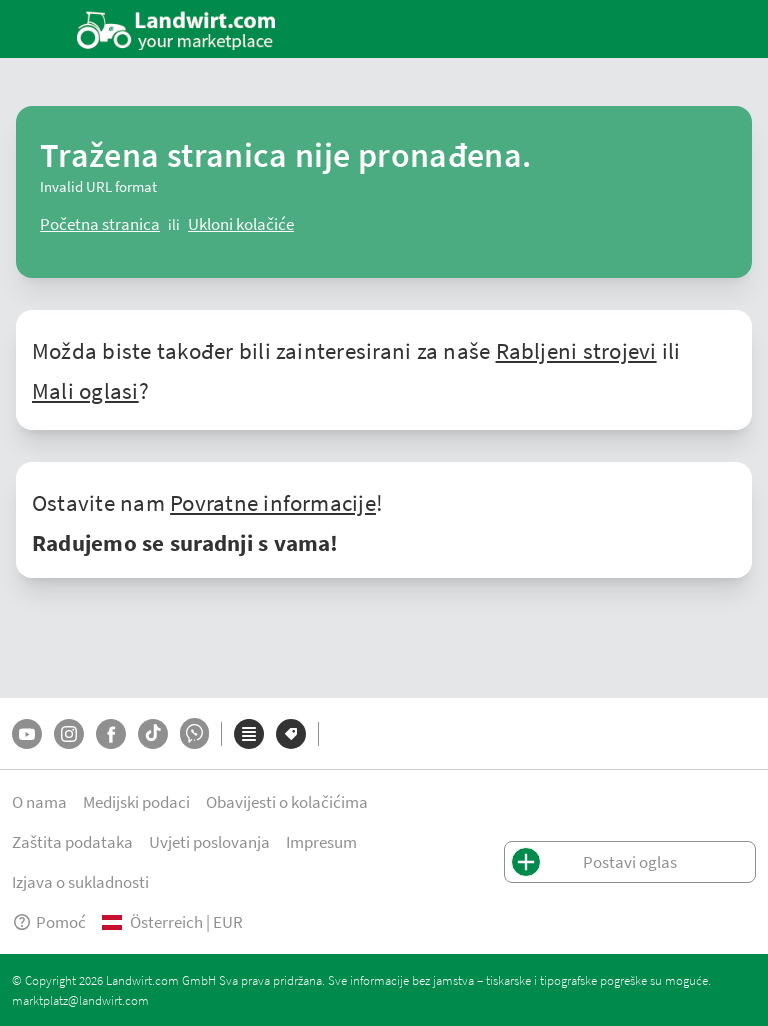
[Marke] (291, 734)
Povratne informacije (273, 502)
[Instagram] (69, 734)
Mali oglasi (85, 390)
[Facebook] (111, 734)
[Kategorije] (249, 734)
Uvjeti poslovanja (209, 841)
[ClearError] (100, 224)
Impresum (321, 841)
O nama (39, 801)
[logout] (241, 224)
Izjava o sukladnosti (80, 881)
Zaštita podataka (72, 841)
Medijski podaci (136, 801)
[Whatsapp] (194, 733)
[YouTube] (27, 734)
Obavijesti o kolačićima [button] (287, 801)
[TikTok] (153, 734)
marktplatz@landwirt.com (80, 1000)
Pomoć (49, 921)
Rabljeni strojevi (576, 350)
